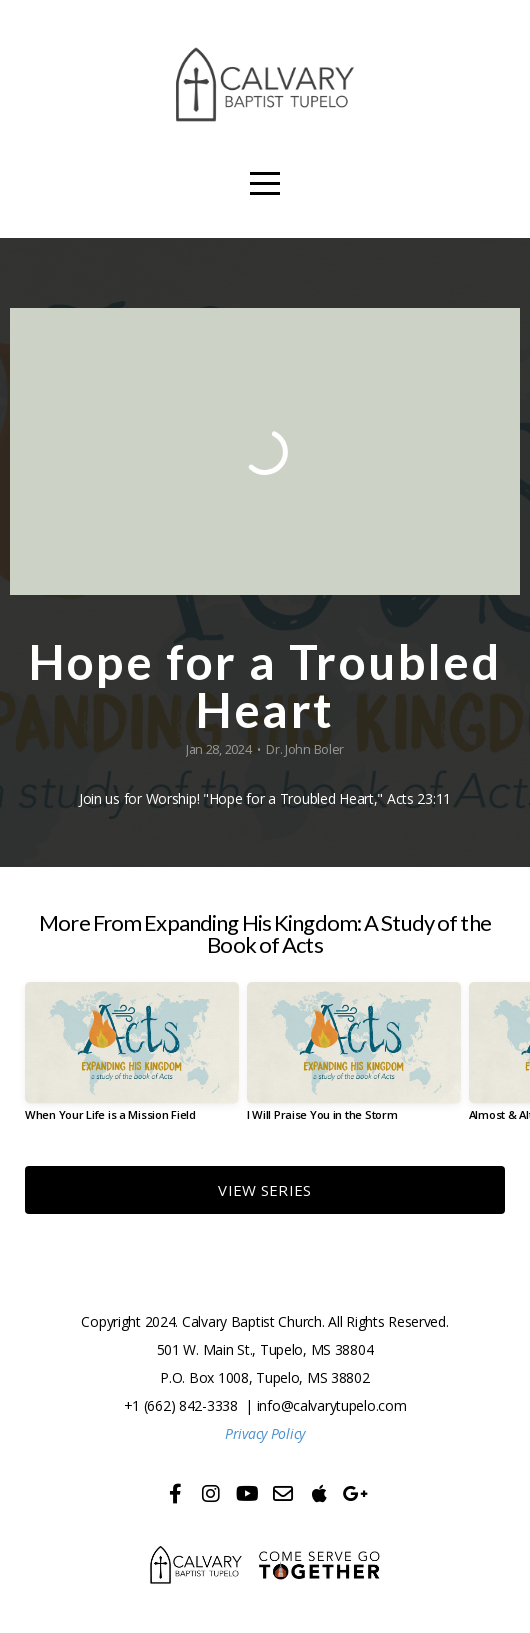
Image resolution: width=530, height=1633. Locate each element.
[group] (132, 1059)
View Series (264, 1190)
